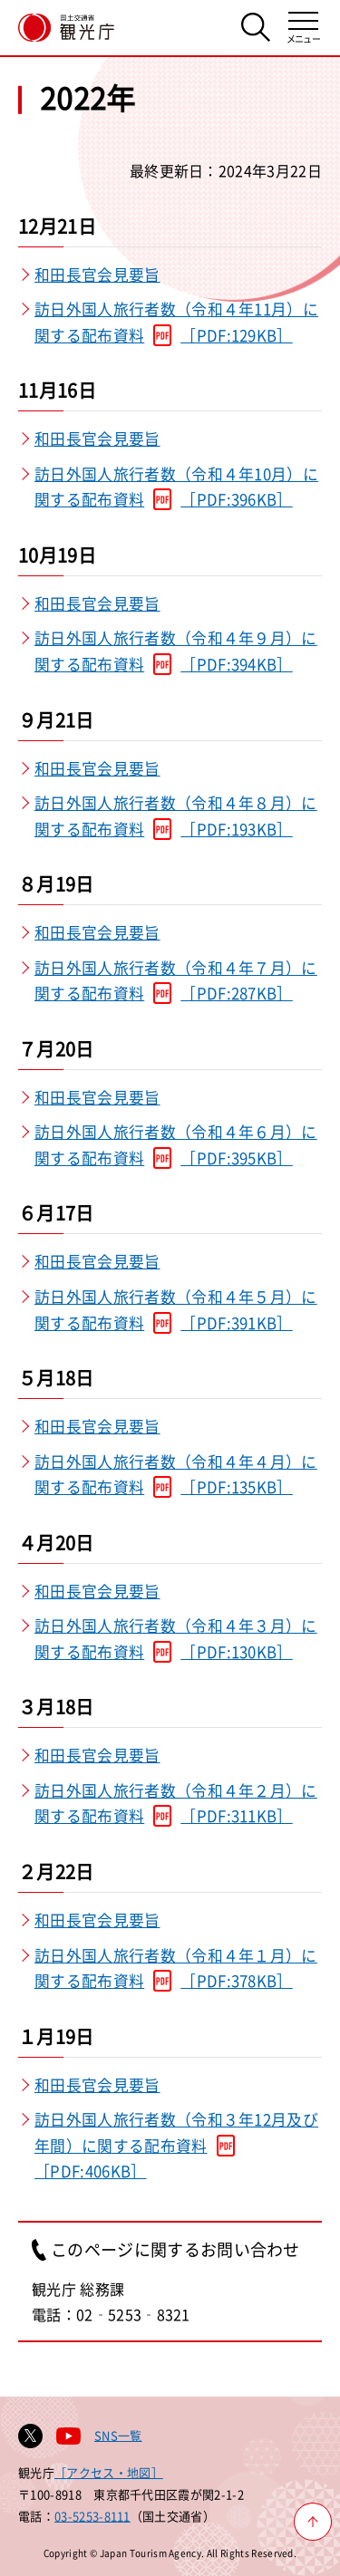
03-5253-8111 (92, 2515)
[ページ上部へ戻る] (313, 2522)
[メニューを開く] (303, 27)
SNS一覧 (118, 2435)
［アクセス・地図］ (108, 2472)
